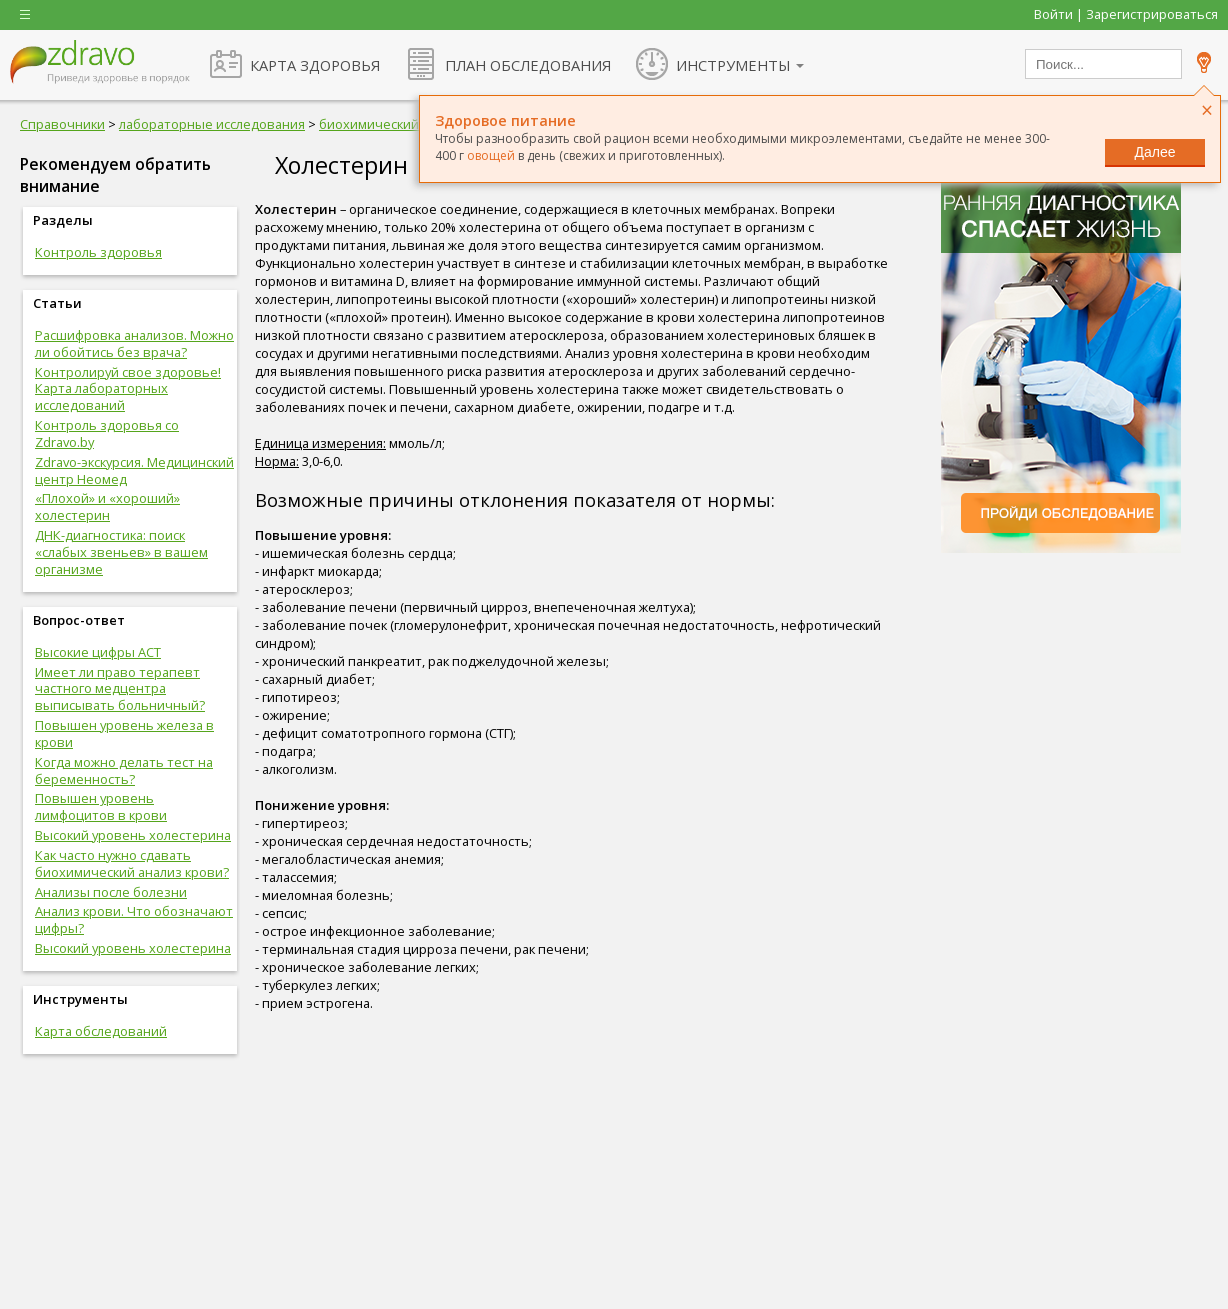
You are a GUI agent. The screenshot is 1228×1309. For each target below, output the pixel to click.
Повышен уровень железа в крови (124, 733)
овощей (491, 155)
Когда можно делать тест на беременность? (124, 770)
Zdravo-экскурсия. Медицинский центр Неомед (134, 470)
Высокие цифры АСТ (98, 652)
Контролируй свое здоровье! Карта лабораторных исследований (128, 389)
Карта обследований (101, 1031)
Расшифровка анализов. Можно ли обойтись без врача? (134, 343)
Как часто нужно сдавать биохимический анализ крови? (132, 863)
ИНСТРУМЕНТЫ (733, 65)
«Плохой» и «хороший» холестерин (107, 506)
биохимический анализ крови (413, 124)
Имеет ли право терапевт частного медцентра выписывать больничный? (120, 689)
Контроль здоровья (98, 252)
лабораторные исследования (212, 124)
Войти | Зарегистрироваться (1126, 14)
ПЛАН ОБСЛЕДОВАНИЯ (528, 65)
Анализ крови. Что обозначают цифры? (134, 919)
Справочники (62, 124)
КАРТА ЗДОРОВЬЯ (315, 65)
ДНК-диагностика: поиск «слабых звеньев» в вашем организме (121, 552)
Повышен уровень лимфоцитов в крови (101, 806)
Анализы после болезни (111, 892)
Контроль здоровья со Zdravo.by (107, 433)
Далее (1154, 152)
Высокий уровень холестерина (133, 835)
